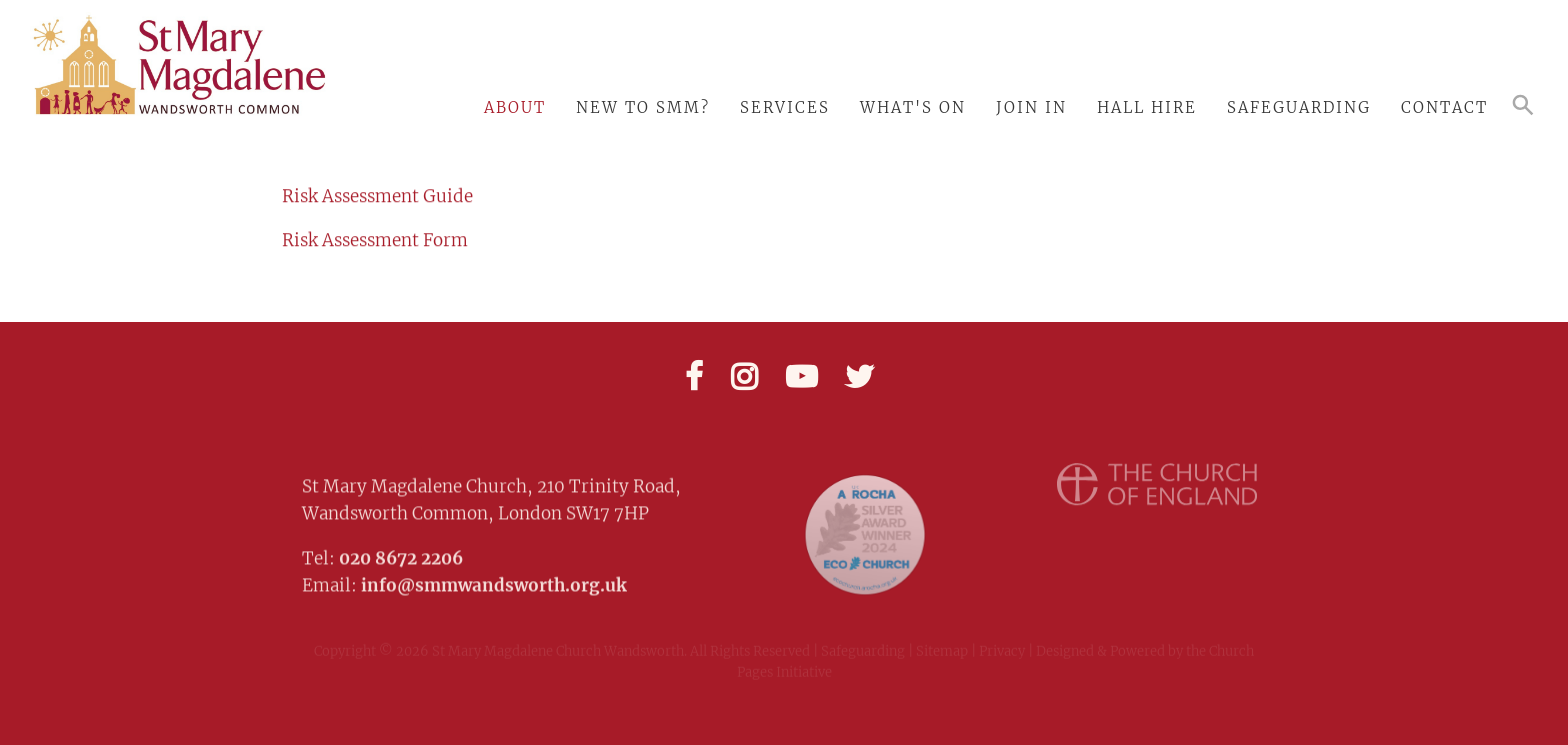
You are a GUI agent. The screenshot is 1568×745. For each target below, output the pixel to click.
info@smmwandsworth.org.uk (494, 579)
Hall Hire (1147, 107)
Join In (1031, 107)
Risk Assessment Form (375, 239)
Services (785, 107)
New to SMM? (643, 107)
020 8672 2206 (401, 552)
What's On (913, 107)
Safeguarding (1299, 107)
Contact (1444, 107)
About (515, 107)
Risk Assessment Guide (377, 195)
